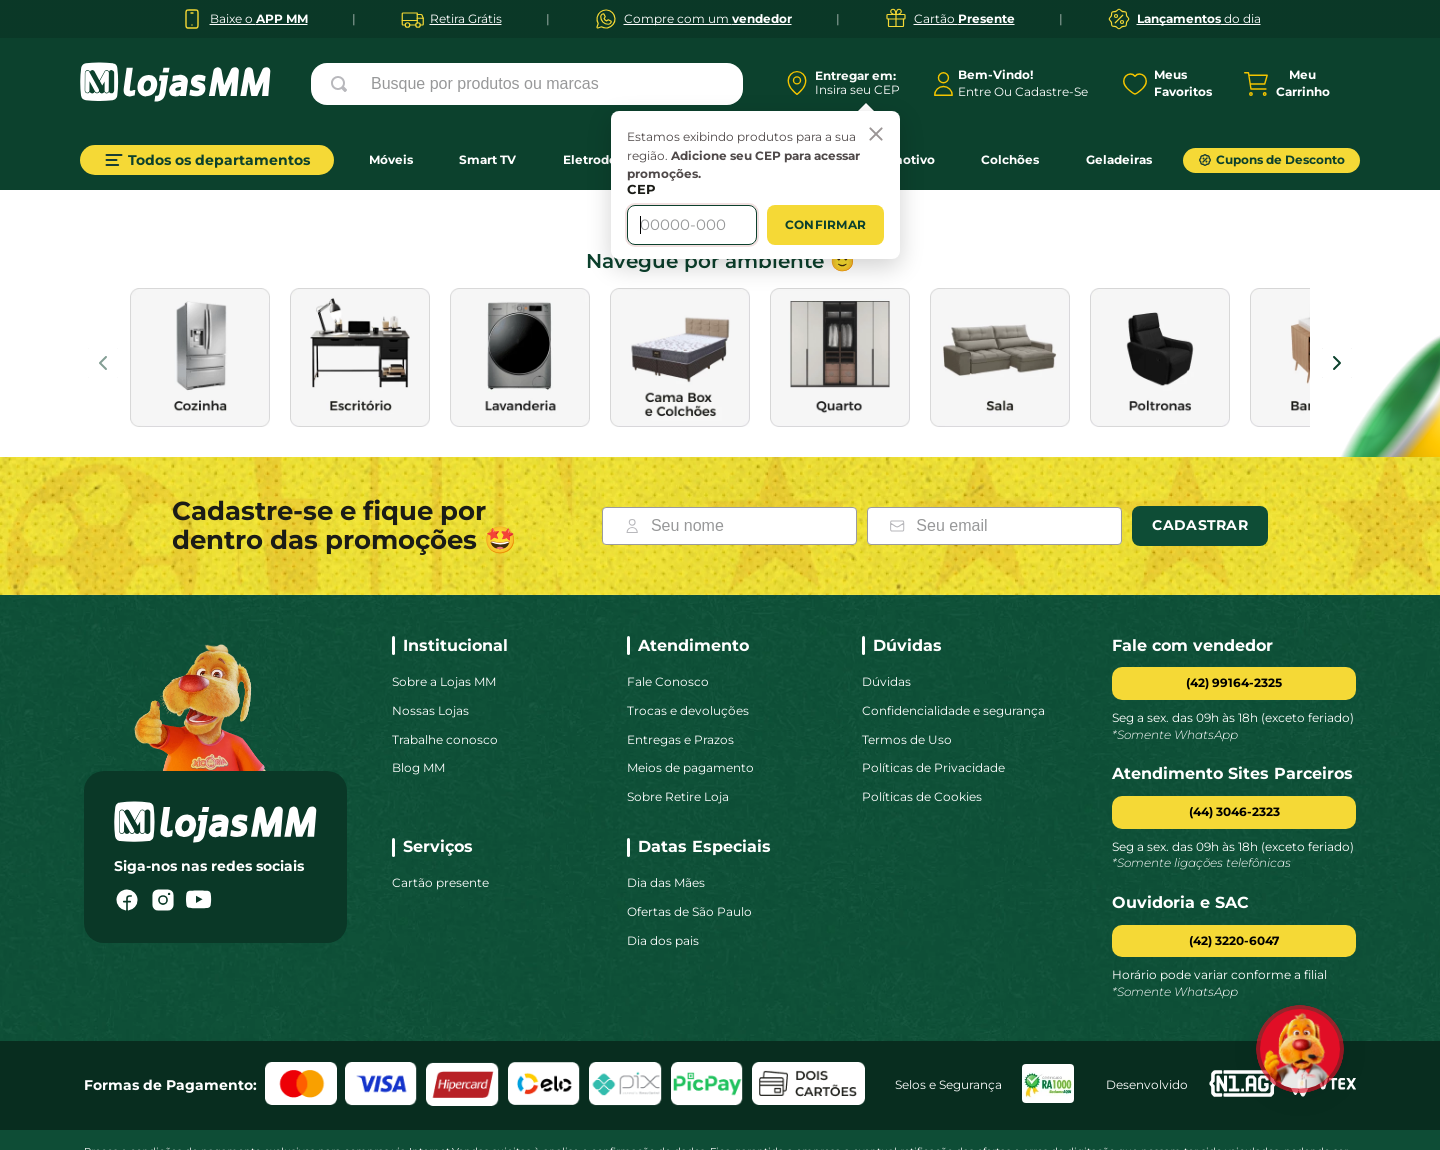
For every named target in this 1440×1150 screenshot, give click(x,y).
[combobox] (527, 84)
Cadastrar (1200, 465)
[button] (1234, 752)
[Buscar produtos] (343, 84)
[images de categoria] (200, 297)
